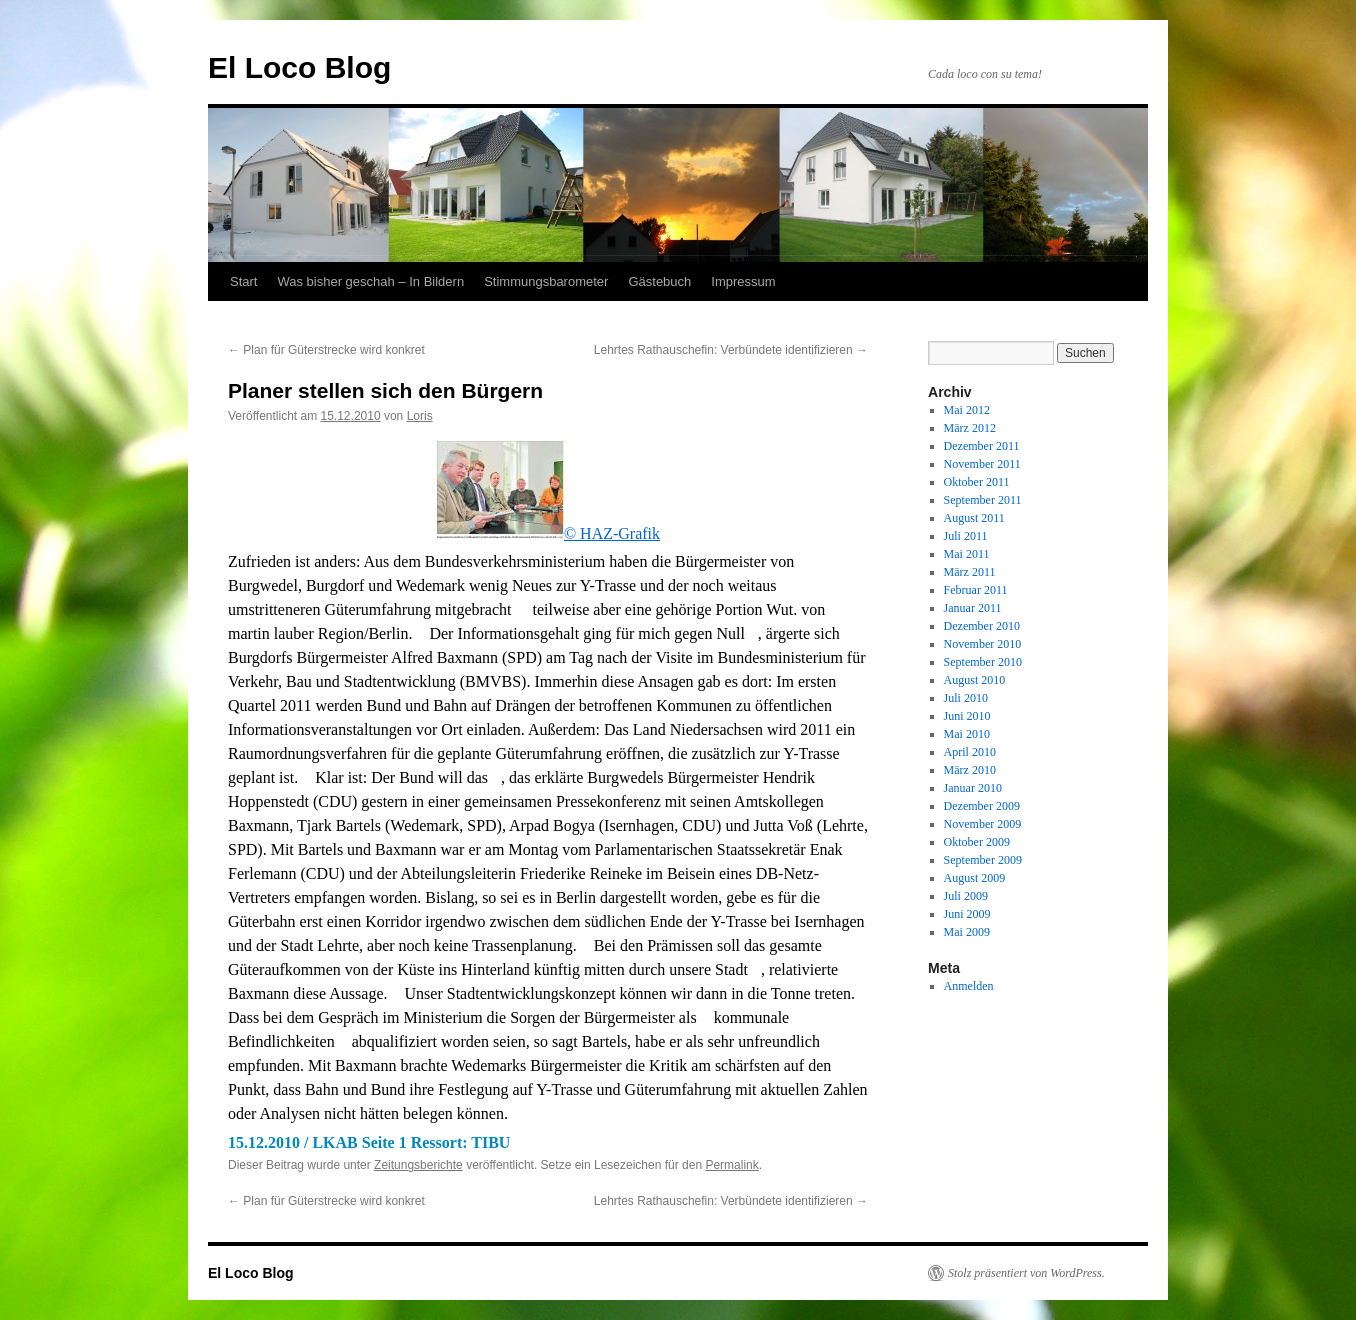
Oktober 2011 (977, 482)
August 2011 (974, 518)
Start (243, 281)
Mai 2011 (967, 554)
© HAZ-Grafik (548, 533)
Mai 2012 (967, 410)
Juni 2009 (967, 914)
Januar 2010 (973, 788)
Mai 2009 (967, 932)
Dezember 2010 (982, 626)
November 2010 (983, 644)
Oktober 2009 (977, 842)
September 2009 (983, 860)
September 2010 (983, 662)
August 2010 (975, 680)
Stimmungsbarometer (546, 281)
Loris (420, 416)
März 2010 (970, 770)
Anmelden (969, 986)
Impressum (743, 281)
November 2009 (983, 824)
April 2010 (970, 752)
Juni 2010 (967, 716)
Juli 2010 (966, 698)
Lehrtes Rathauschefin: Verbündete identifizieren (731, 350)
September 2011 (983, 500)
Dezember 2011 (982, 446)
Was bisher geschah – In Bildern (370, 281)
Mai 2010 (967, 734)
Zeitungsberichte (418, 1165)
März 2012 (970, 428)
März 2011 (970, 572)
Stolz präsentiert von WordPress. (1026, 1273)
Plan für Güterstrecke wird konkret (326, 350)
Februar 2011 (976, 590)
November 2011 (982, 464)
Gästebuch (659, 281)
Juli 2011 (966, 536)
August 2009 (975, 878)
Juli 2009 (966, 896)
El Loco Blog (299, 67)
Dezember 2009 (982, 806)
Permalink (731, 1165)
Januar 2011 (973, 608)
